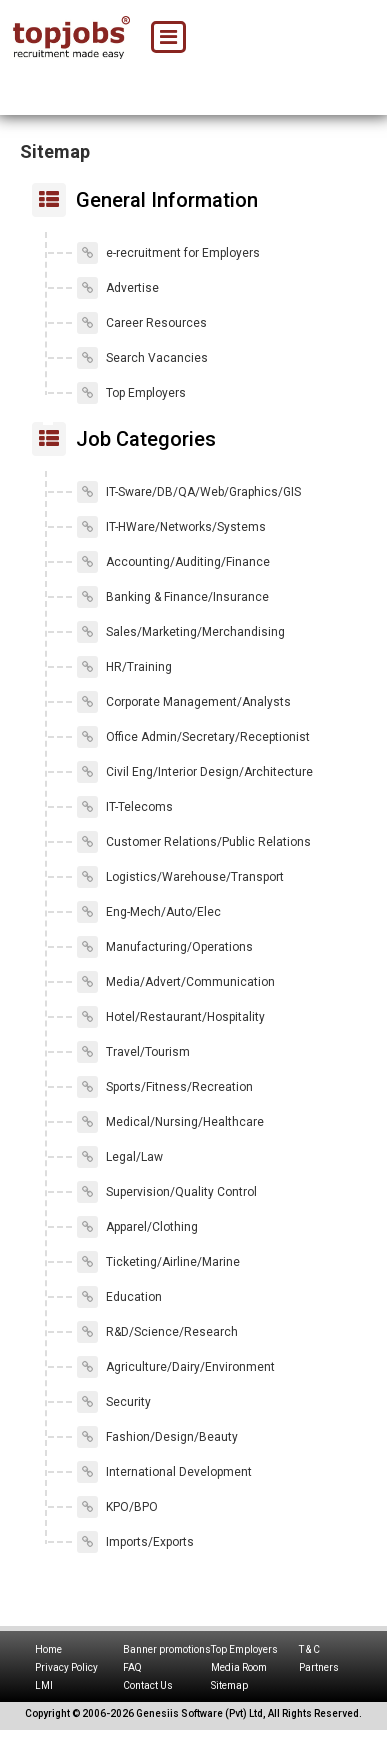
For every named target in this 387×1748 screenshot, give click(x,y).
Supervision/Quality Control (167, 1192)
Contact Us (148, 1685)
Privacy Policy (66, 1667)
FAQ (132, 1667)
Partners (319, 1667)
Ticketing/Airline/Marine (158, 1262)
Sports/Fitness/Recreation (165, 1087)
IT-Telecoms (125, 807)
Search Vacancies (142, 358)
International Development (164, 1472)
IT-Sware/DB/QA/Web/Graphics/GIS (189, 492)
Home (48, 1649)
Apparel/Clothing (137, 1227)
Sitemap (229, 1685)
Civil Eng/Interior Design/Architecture (195, 772)
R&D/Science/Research (157, 1332)
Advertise (118, 288)
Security (114, 1402)
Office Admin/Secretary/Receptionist (193, 737)
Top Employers (131, 393)
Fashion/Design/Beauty (157, 1437)
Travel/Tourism (133, 1052)
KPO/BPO (117, 1507)
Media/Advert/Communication (176, 982)
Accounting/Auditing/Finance (173, 562)
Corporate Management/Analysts (184, 702)
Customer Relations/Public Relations (194, 842)
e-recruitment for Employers (168, 253)
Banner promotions (167, 1649)
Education (119, 1297)
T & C (309, 1649)
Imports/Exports (135, 1542)
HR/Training (124, 667)
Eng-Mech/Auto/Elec (149, 912)
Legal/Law (120, 1157)
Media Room (239, 1667)
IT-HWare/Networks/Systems (171, 527)
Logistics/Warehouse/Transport (180, 877)
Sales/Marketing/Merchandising (181, 632)
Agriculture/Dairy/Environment (176, 1367)
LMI (44, 1685)
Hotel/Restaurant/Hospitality (171, 1017)
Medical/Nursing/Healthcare (170, 1122)
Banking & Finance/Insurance (173, 597)
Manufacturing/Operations (165, 947)
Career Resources (142, 323)
